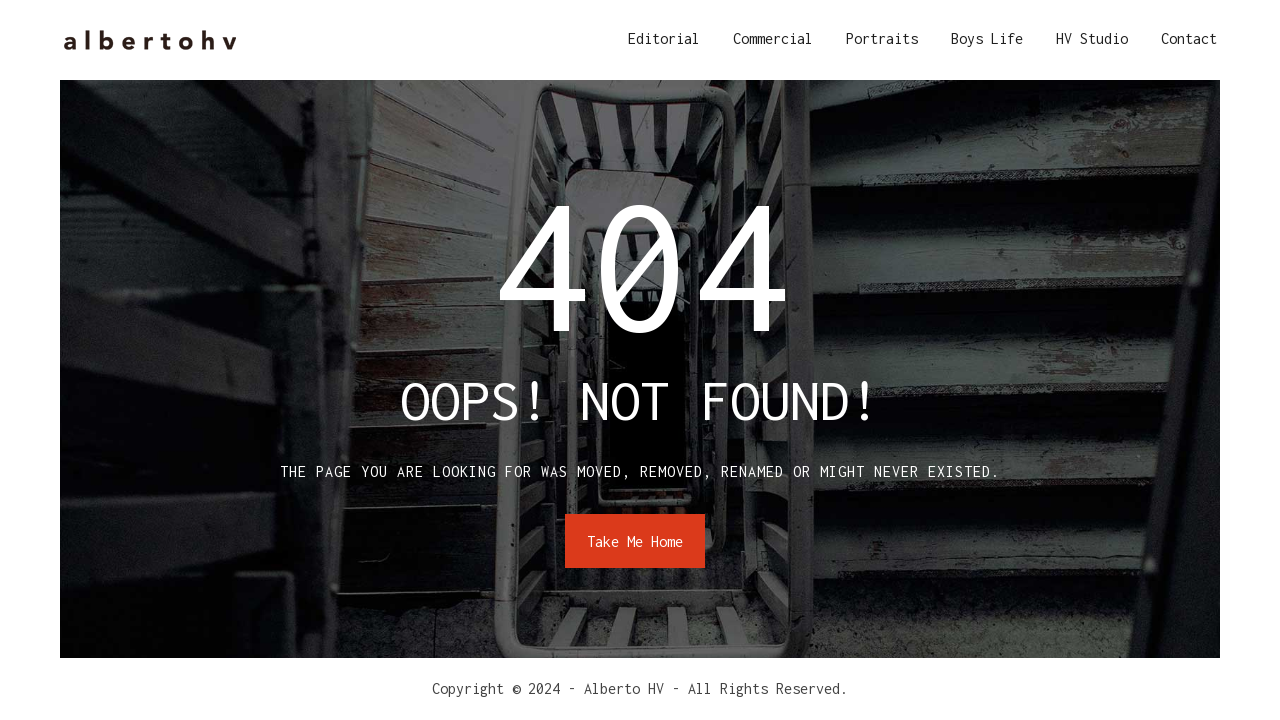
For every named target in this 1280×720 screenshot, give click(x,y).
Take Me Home (635, 541)
